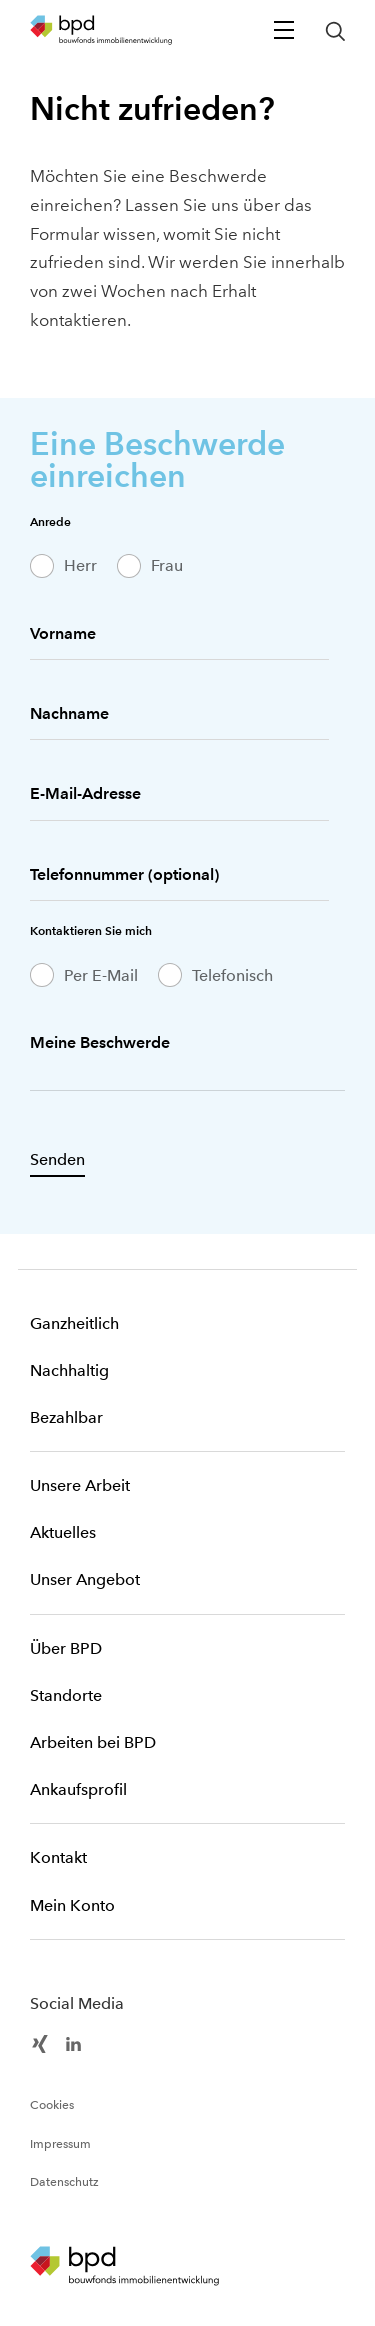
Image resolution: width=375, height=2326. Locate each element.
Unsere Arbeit (80, 1485)
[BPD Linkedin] (73, 2042)
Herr (80, 565)
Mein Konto (72, 1905)
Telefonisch (232, 975)
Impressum (60, 2144)
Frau (167, 565)
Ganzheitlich (74, 1323)
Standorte (66, 1695)
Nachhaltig (69, 1370)
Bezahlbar (66, 1417)
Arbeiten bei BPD (93, 1742)
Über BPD (66, 1648)
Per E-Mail (101, 975)
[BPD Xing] (40, 2042)
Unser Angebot (85, 1579)
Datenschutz (64, 2182)
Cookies (52, 2105)
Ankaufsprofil (78, 1789)
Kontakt (58, 1857)
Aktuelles (63, 1532)
